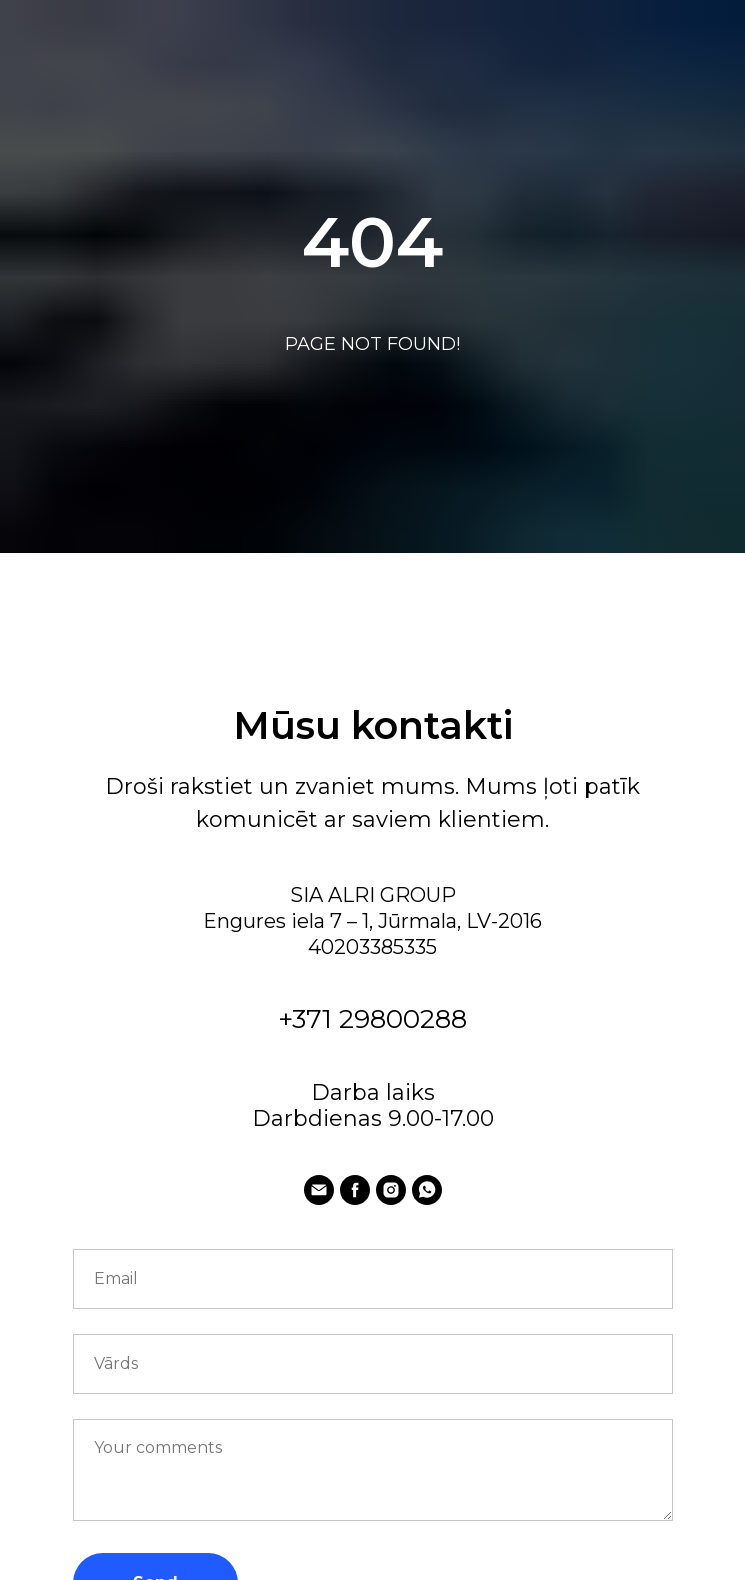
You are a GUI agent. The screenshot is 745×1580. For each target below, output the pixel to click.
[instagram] (391, 1190)
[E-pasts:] (319, 1190)
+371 (308, 1019)
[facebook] (355, 1190)
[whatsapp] (427, 1190)
